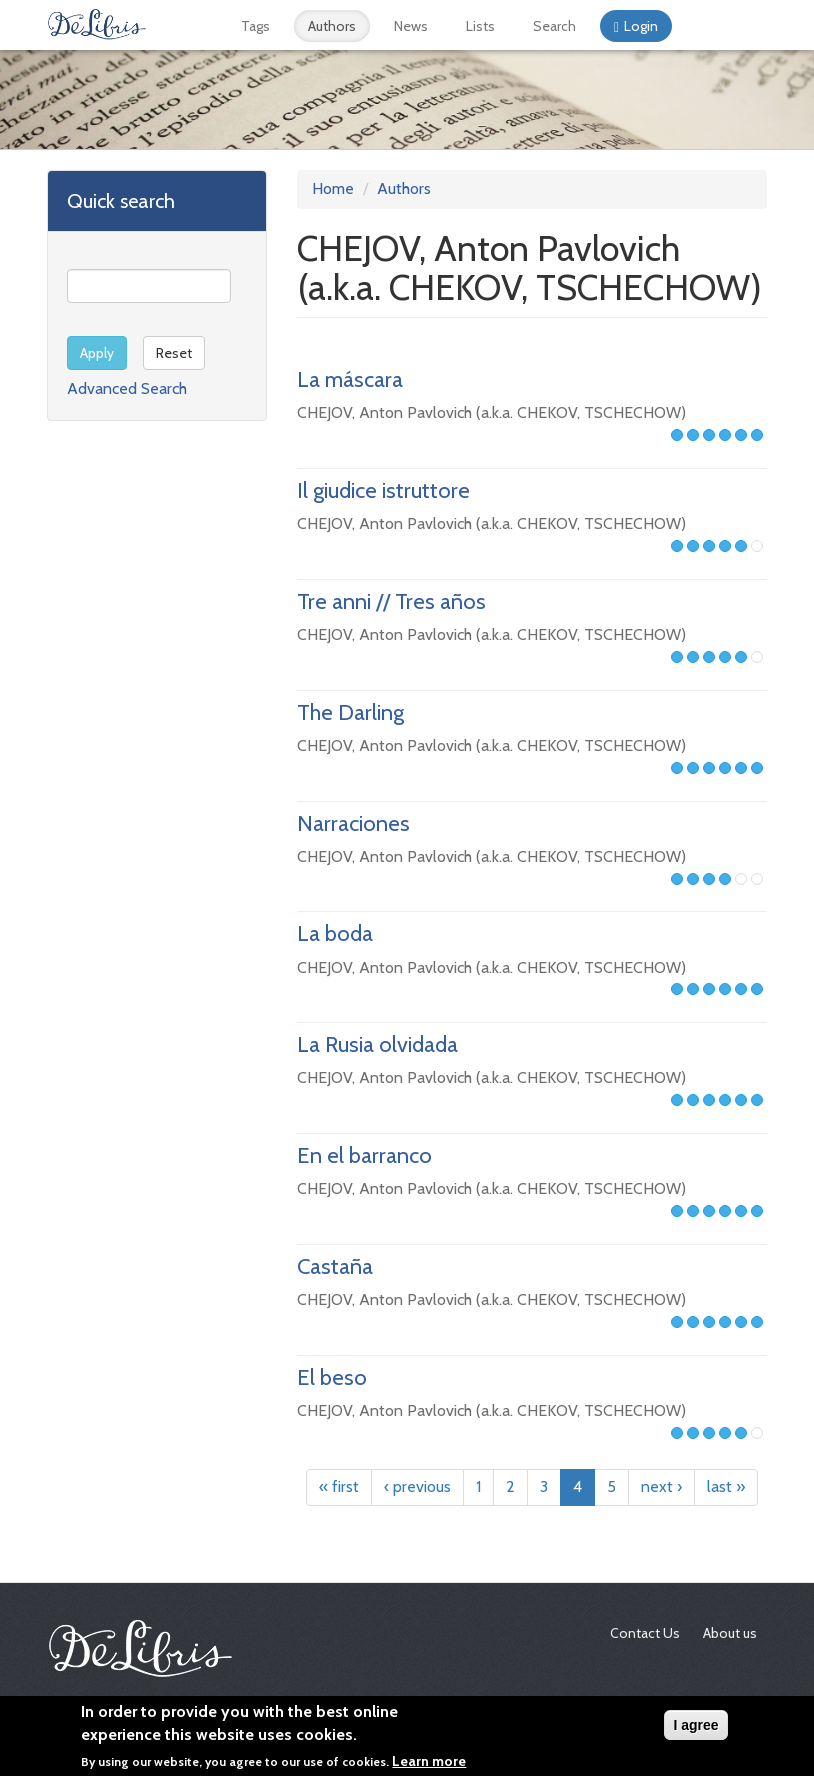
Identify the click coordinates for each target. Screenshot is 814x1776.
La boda (335, 933)
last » (726, 1486)
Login (641, 26)
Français (726, 26)
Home (333, 188)
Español (699, 26)
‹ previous (417, 1486)
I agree (695, 1726)
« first (339, 1486)
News (411, 26)
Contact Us (645, 1633)
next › (661, 1486)
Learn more (429, 1762)
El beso (332, 1377)
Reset (174, 353)
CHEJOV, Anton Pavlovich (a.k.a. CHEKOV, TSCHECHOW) (491, 412)
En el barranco (364, 1155)
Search (554, 26)
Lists (480, 26)
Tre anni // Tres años (391, 601)
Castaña (335, 1266)
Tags (255, 26)
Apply (97, 353)
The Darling (350, 712)
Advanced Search (127, 388)
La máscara (350, 379)
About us (730, 1633)
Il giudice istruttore (383, 490)
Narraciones (353, 823)
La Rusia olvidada (377, 1044)
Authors (332, 26)
